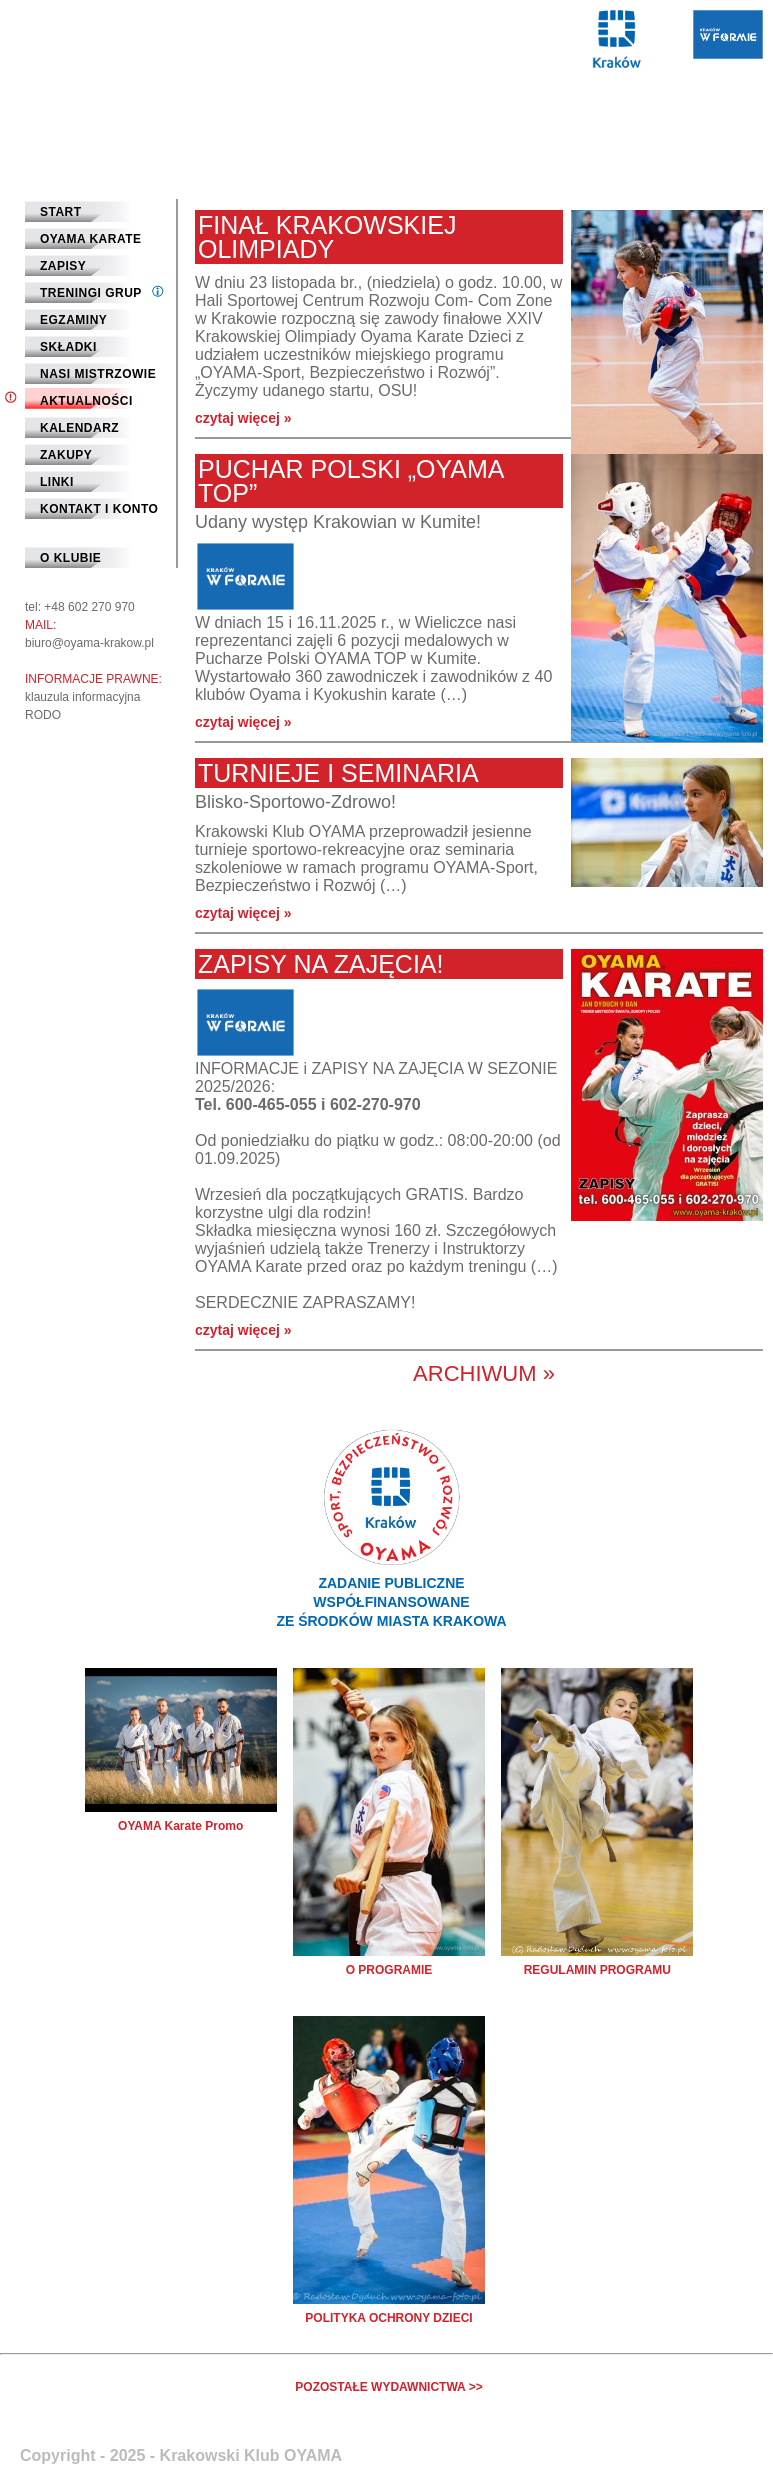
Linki (57, 482)
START (61, 212)
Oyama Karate (91, 239)
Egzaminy (73, 320)
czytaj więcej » (243, 418)
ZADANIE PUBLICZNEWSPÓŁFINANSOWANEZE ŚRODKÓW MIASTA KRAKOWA (391, 1602)
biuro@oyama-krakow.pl (89, 643)
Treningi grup (91, 293)
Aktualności (86, 401)
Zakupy (66, 455)
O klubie (70, 558)
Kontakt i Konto (99, 509)
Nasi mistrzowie (98, 374)
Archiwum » (484, 1373)
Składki (68, 347)
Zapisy (63, 266)
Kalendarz (79, 428)
